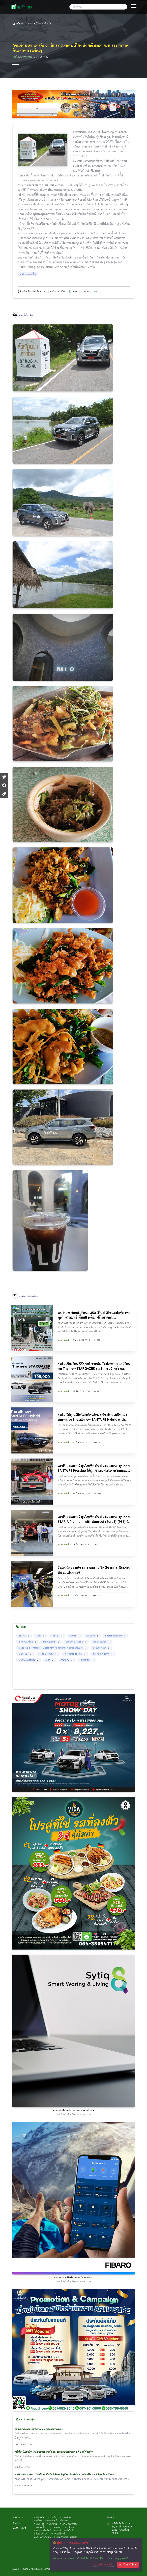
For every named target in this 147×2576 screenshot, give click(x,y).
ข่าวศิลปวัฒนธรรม (68, 2524)
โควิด (41, 1636)
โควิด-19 (57, 1636)
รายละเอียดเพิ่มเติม (103, 2564)
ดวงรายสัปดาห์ (58, 2534)
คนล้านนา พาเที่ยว (28, 274)
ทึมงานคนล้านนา (35, 291)
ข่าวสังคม (69, 2527)
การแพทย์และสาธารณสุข (66, 2537)
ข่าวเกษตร (39, 2524)
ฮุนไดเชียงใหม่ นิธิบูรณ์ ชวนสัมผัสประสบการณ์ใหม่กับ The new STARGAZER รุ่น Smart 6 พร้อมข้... (94, 1366)
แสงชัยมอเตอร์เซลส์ (115, 1636)
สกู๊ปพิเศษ (67, 1660)
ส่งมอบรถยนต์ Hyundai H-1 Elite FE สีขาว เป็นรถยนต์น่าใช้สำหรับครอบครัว (52, 1648)
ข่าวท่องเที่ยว (40, 2527)
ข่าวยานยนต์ (51, 2521)
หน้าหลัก (18, 23)
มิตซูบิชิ (75, 1636)
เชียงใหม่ (24, 1636)
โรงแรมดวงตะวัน (48, 1654)
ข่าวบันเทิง (52, 2524)
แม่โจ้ (49, 1660)
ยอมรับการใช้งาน (128, 2564)
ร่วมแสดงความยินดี (76, 1642)
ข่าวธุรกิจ (52, 2517)
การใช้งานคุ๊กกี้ (19, 2528)
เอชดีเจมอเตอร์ (101, 1642)
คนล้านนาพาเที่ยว (22, 57)
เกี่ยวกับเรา (17, 2523)
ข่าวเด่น (64, 2521)
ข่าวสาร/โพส (34, 23)
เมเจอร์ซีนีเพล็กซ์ (27, 1642)
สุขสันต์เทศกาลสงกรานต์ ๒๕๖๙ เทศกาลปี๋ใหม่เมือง (39, 2429)
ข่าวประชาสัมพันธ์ (42, 2530)
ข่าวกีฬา (38, 2521)
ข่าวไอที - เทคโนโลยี (63, 2530)
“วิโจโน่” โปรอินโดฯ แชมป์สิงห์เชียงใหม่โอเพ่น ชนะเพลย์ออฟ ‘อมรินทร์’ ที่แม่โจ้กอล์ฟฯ (54, 2452)
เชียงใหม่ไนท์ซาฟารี (103, 1654)
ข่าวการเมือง (56, 2527)
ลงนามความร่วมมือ (28, 1660)
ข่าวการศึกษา (66, 2517)
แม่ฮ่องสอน (25, 1654)
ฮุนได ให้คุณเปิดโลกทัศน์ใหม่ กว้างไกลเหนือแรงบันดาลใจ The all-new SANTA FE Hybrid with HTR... (92, 1417)
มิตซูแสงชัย (86, 1660)
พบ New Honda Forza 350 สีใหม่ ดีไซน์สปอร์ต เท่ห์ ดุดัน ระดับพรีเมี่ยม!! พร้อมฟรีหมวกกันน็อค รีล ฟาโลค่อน (65, 2474)
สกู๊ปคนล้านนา (40, 2534)
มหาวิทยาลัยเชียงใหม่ (75, 1654)
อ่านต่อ (47, 23)
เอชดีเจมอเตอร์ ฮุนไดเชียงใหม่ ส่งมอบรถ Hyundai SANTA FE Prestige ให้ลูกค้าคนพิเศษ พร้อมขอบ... (94, 1468)
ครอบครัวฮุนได (101, 1648)
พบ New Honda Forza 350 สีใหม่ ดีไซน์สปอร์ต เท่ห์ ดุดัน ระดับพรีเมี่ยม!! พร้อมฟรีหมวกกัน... (94, 1315)
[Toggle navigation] (133, 6)
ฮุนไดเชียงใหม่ (51, 1642)
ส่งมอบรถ (92, 1636)
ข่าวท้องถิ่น (39, 2517)
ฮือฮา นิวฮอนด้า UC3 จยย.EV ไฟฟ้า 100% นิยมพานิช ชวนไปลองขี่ (94, 1570)
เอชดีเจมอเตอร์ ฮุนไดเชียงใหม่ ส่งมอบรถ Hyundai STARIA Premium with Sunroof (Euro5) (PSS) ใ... (94, 1519)
